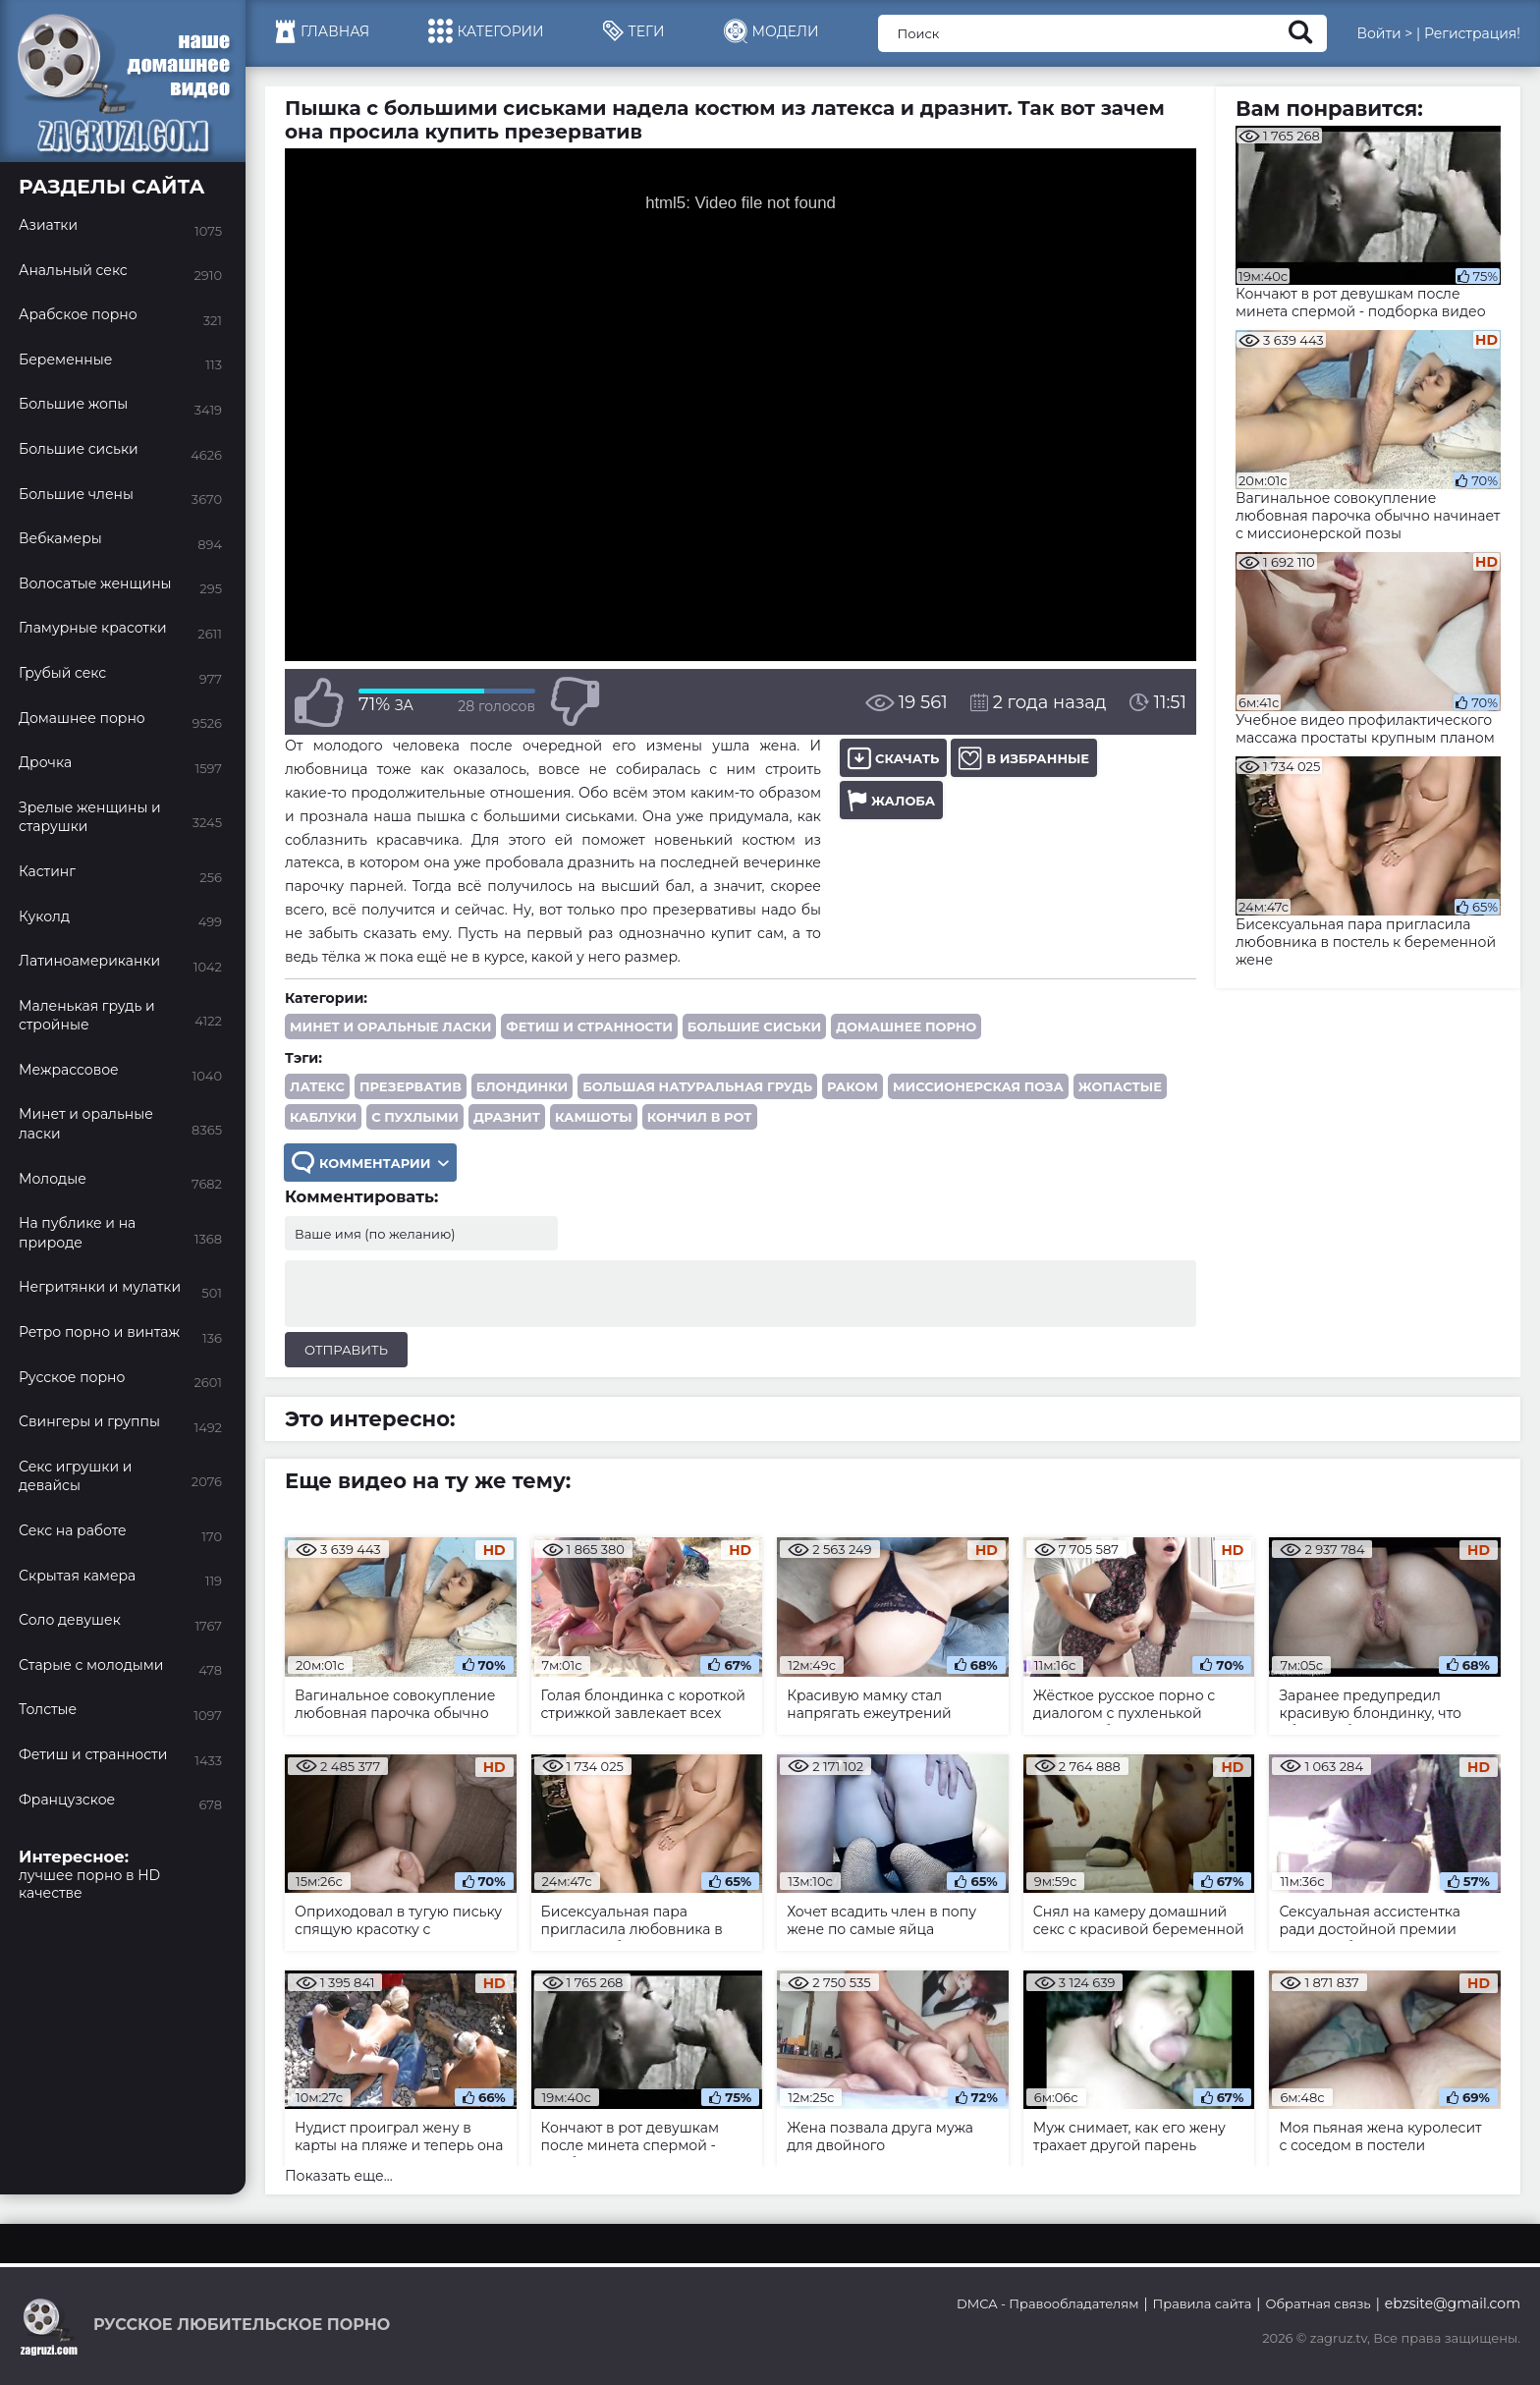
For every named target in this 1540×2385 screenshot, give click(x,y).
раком (852, 1086)
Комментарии (370, 1162)
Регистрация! (1472, 33)
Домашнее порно (906, 1026)
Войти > (1384, 33)
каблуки (323, 1117)
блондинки (522, 1086)
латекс (317, 1086)
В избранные (1024, 758)
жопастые (1120, 1086)
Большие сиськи (754, 1026)
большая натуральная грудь (697, 1086)
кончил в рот (699, 1117)
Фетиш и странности (589, 1026)
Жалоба (891, 800)
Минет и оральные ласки (390, 1026)
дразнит (506, 1117)
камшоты (593, 1117)
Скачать (893, 758)
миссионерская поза (978, 1086)
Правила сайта (1202, 2303)
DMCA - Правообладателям (1047, 2303)
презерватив (410, 1086)
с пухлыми (415, 1117)
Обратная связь (1317, 2303)
